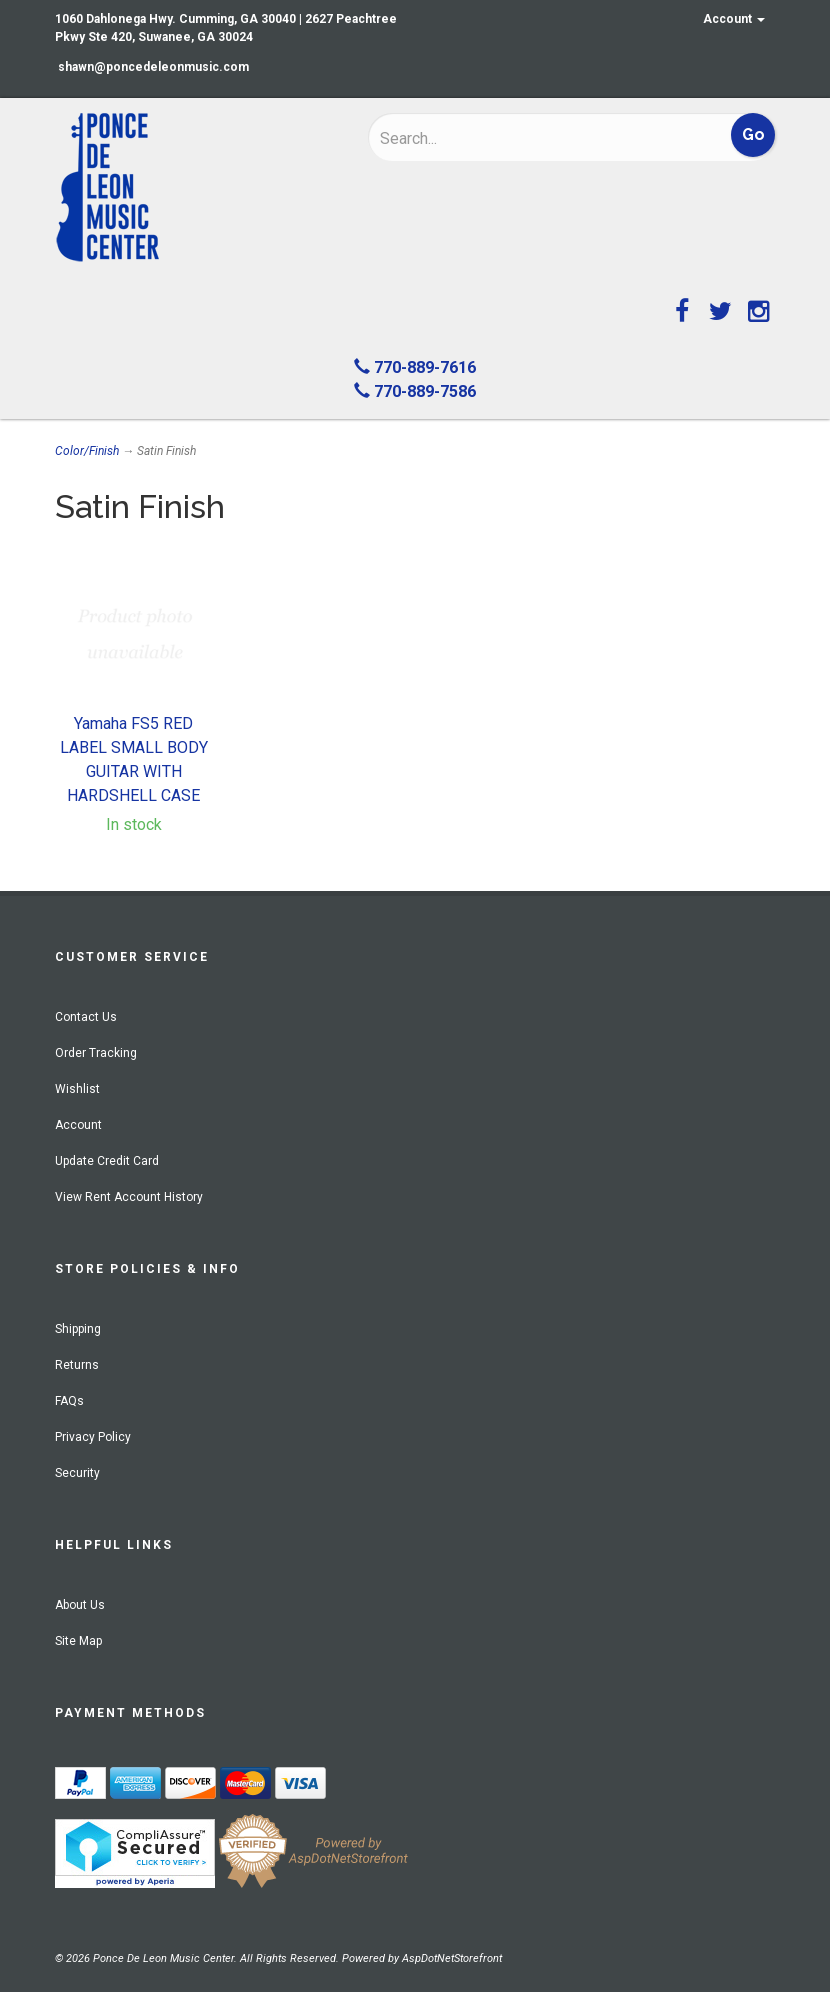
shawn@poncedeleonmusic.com (153, 67)
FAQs (69, 1401)
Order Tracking (96, 1053)
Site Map (78, 1641)
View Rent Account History (129, 1197)
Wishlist (77, 1089)
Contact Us (86, 1017)
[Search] (510, 138)
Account (734, 19)
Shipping (78, 1329)
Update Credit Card (107, 1161)
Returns (77, 1365)
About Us (80, 1605)
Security (77, 1473)
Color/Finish (87, 451)
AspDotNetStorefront (452, 1958)
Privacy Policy (93, 1437)
